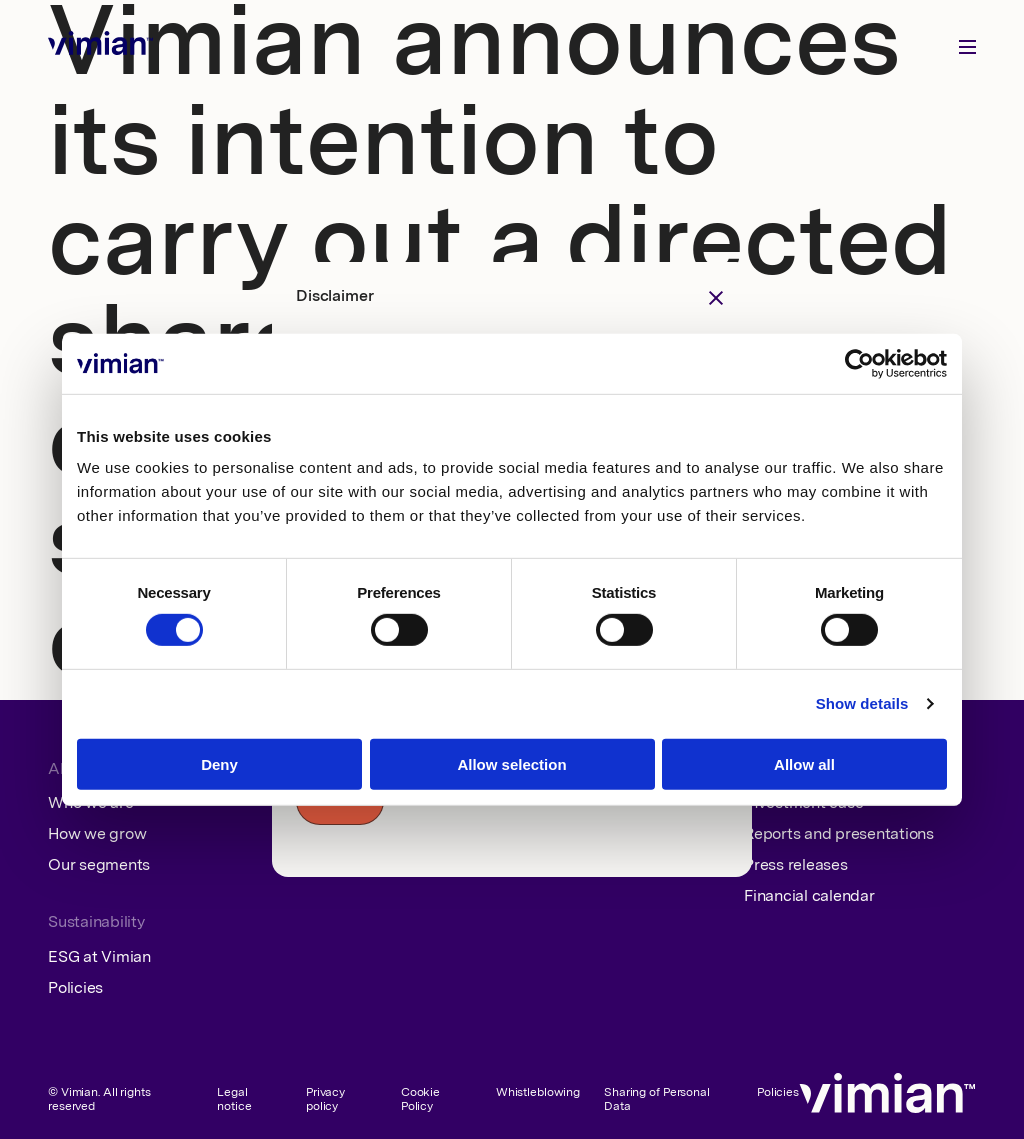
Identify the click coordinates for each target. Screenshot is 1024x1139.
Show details (862, 703)
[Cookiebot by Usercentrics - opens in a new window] (859, 363)
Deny (219, 764)
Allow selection (511, 764)
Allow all (804, 764)
